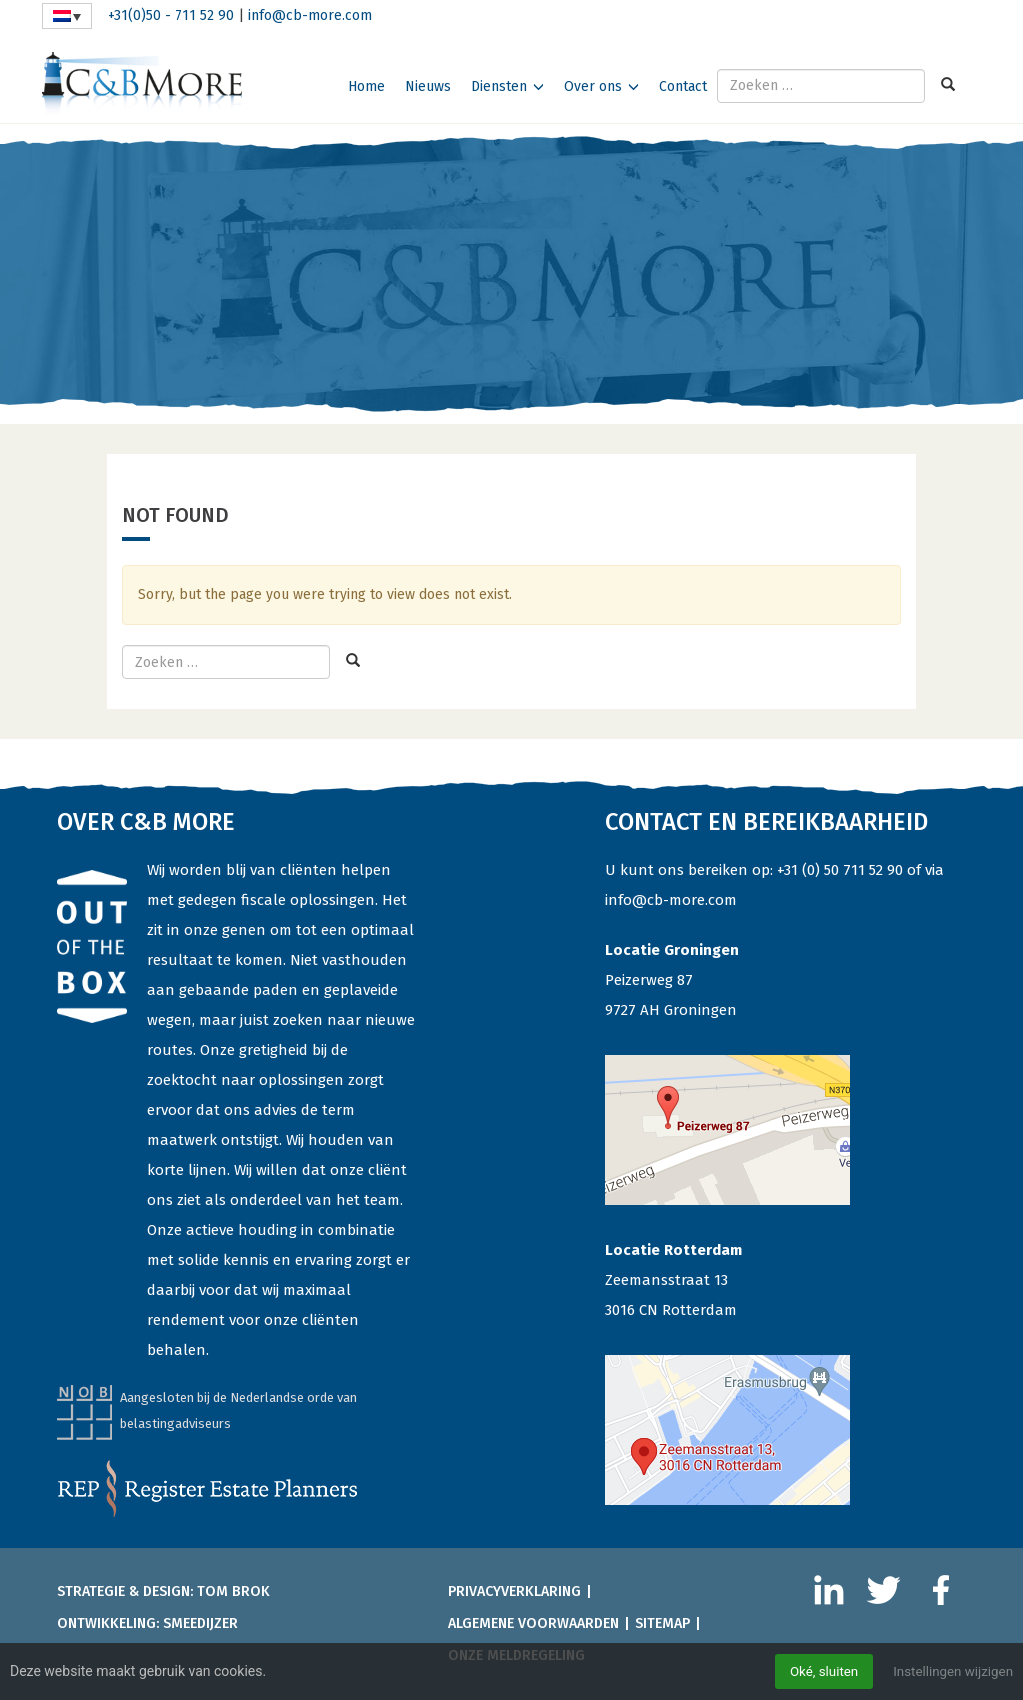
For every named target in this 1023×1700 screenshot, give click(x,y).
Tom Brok (233, 1591)
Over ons (593, 86)
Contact (683, 86)
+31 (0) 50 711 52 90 (840, 870)
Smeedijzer (200, 1623)
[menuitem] (67, 16)
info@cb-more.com (310, 15)
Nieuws (428, 86)
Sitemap (662, 1623)
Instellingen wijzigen (950, 1671)
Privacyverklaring (514, 1591)
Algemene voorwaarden (533, 1623)
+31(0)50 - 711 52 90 (171, 15)
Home (366, 86)
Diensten (499, 86)
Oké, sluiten (816, 1671)
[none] (67, 16)
